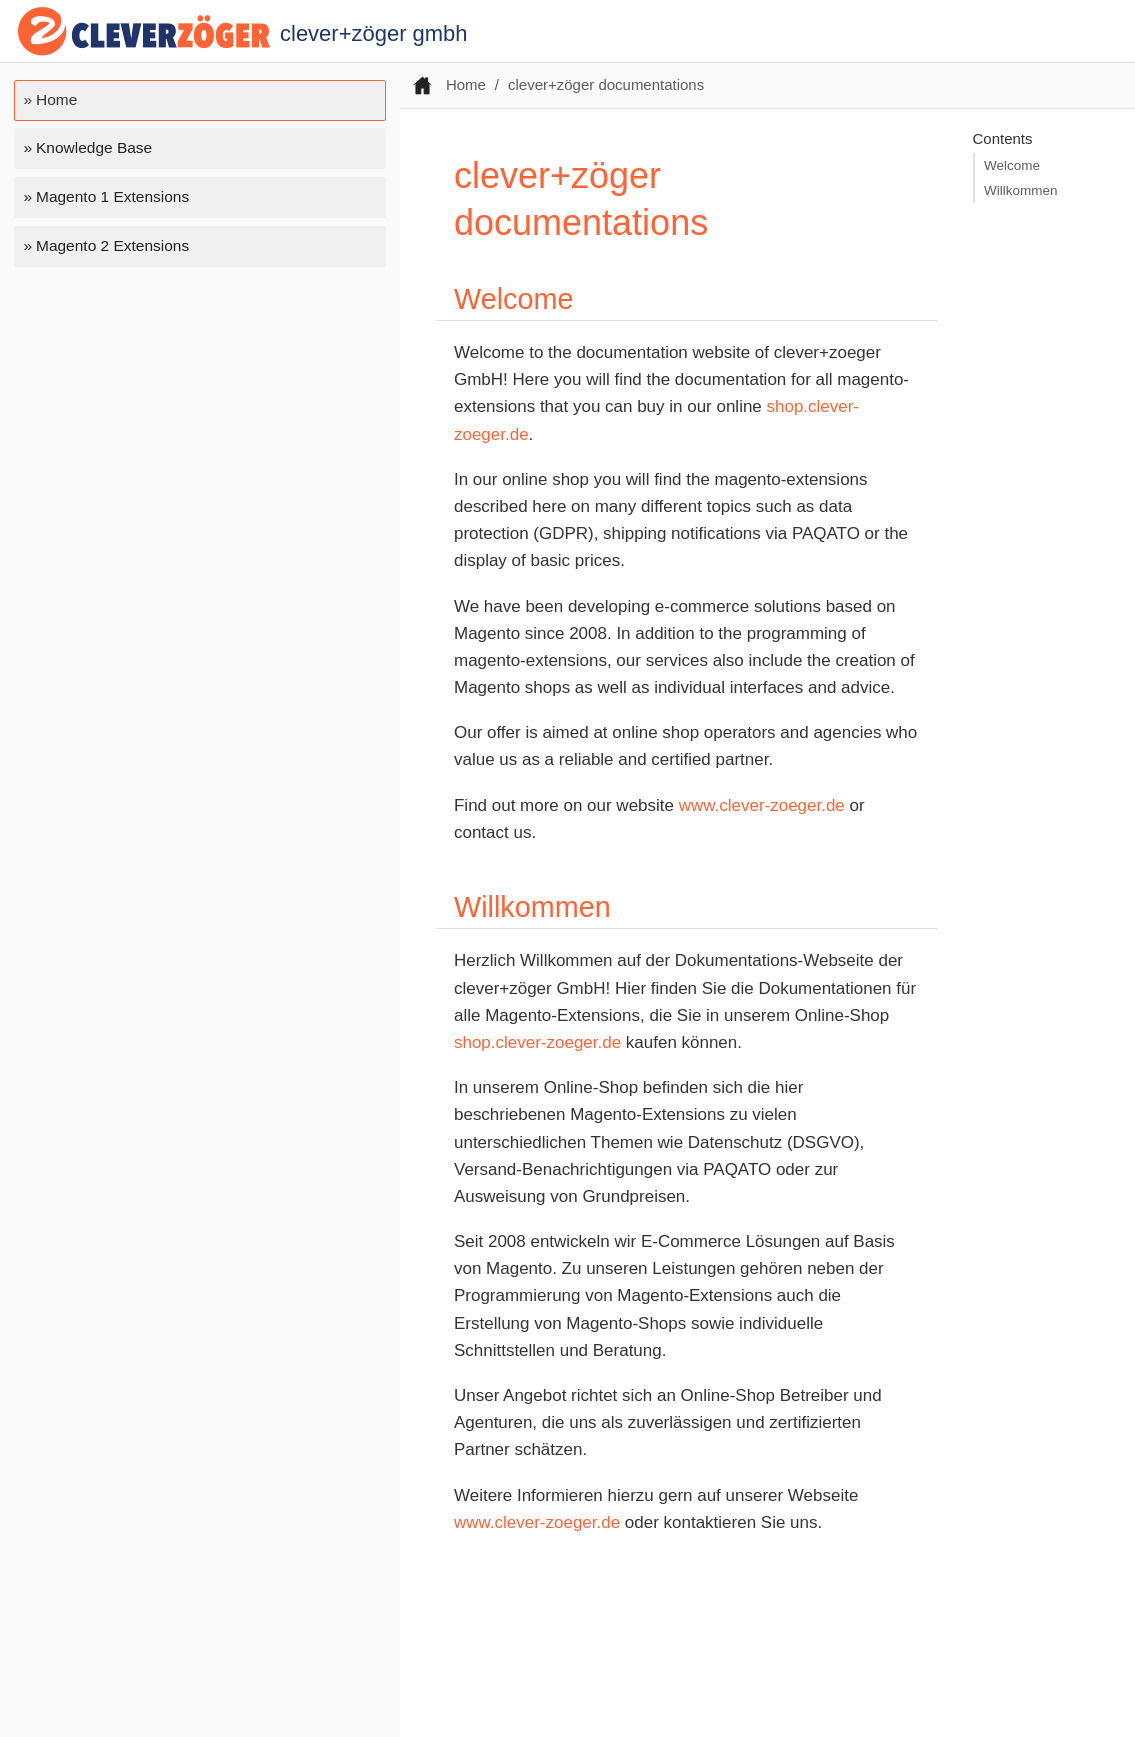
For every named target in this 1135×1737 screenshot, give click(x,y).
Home (56, 99)
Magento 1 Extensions (112, 196)
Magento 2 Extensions (112, 245)
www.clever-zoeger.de (762, 805)
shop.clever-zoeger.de (537, 1042)
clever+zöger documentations (606, 84)
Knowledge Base (94, 147)
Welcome (1012, 165)
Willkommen (1021, 190)
